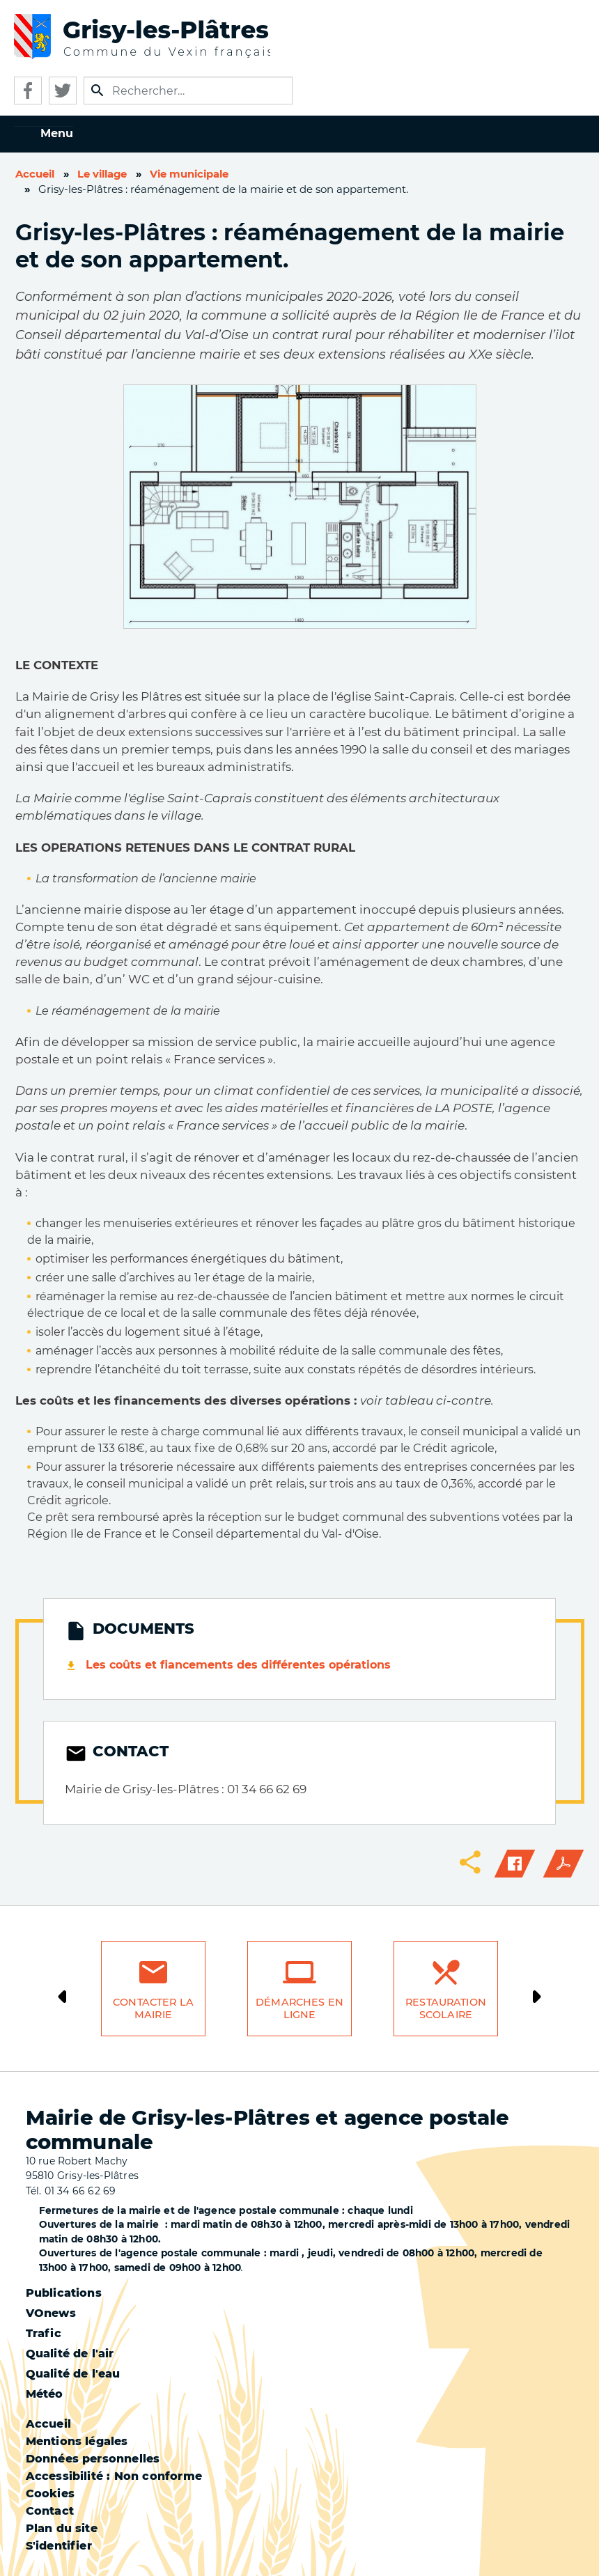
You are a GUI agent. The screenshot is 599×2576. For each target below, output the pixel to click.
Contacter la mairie (153, 2009)
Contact (50, 2511)
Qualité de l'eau (73, 2373)
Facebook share (515, 1864)
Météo (44, 2394)
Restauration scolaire (445, 2009)
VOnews (51, 2313)
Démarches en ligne (299, 2009)
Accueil (34, 174)
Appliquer (97, 90)
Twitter (63, 90)
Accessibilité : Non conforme (114, 2476)
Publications (64, 2293)
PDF (563, 1864)
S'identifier (59, 2545)
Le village (102, 174)
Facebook (28, 90)
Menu (56, 133)
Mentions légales (77, 2441)
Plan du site (62, 2528)
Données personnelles (93, 2458)
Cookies (50, 2493)
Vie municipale (189, 174)
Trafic (43, 2333)
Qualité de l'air (70, 2353)
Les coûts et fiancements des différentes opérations (238, 1664)
